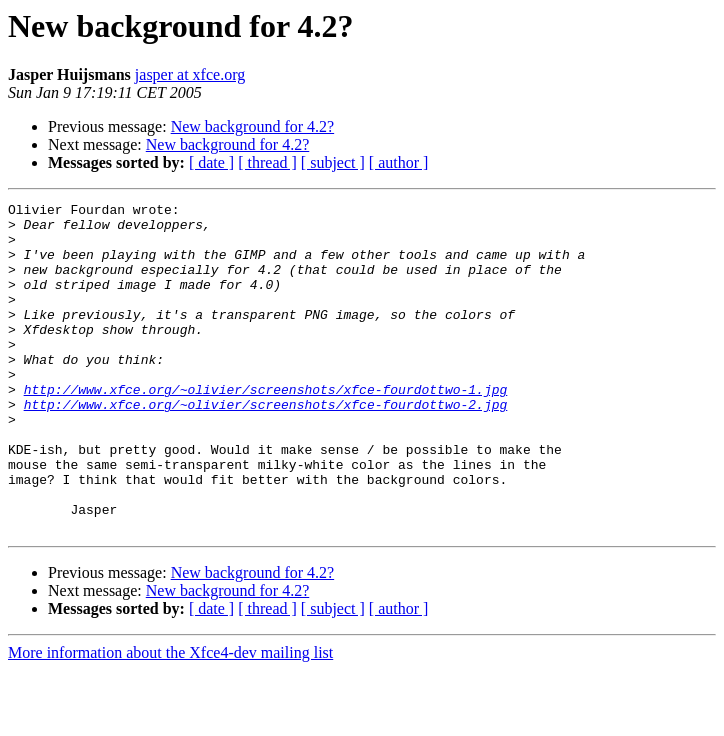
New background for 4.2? (253, 126)
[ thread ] (267, 162)
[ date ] (211, 162)
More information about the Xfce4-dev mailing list (170, 718)
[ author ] (399, 162)
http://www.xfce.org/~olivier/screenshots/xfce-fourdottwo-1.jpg (266, 428)
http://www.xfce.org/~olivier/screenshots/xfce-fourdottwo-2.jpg (266, 446)
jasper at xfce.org (190, 74)
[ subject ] (333, 162)
